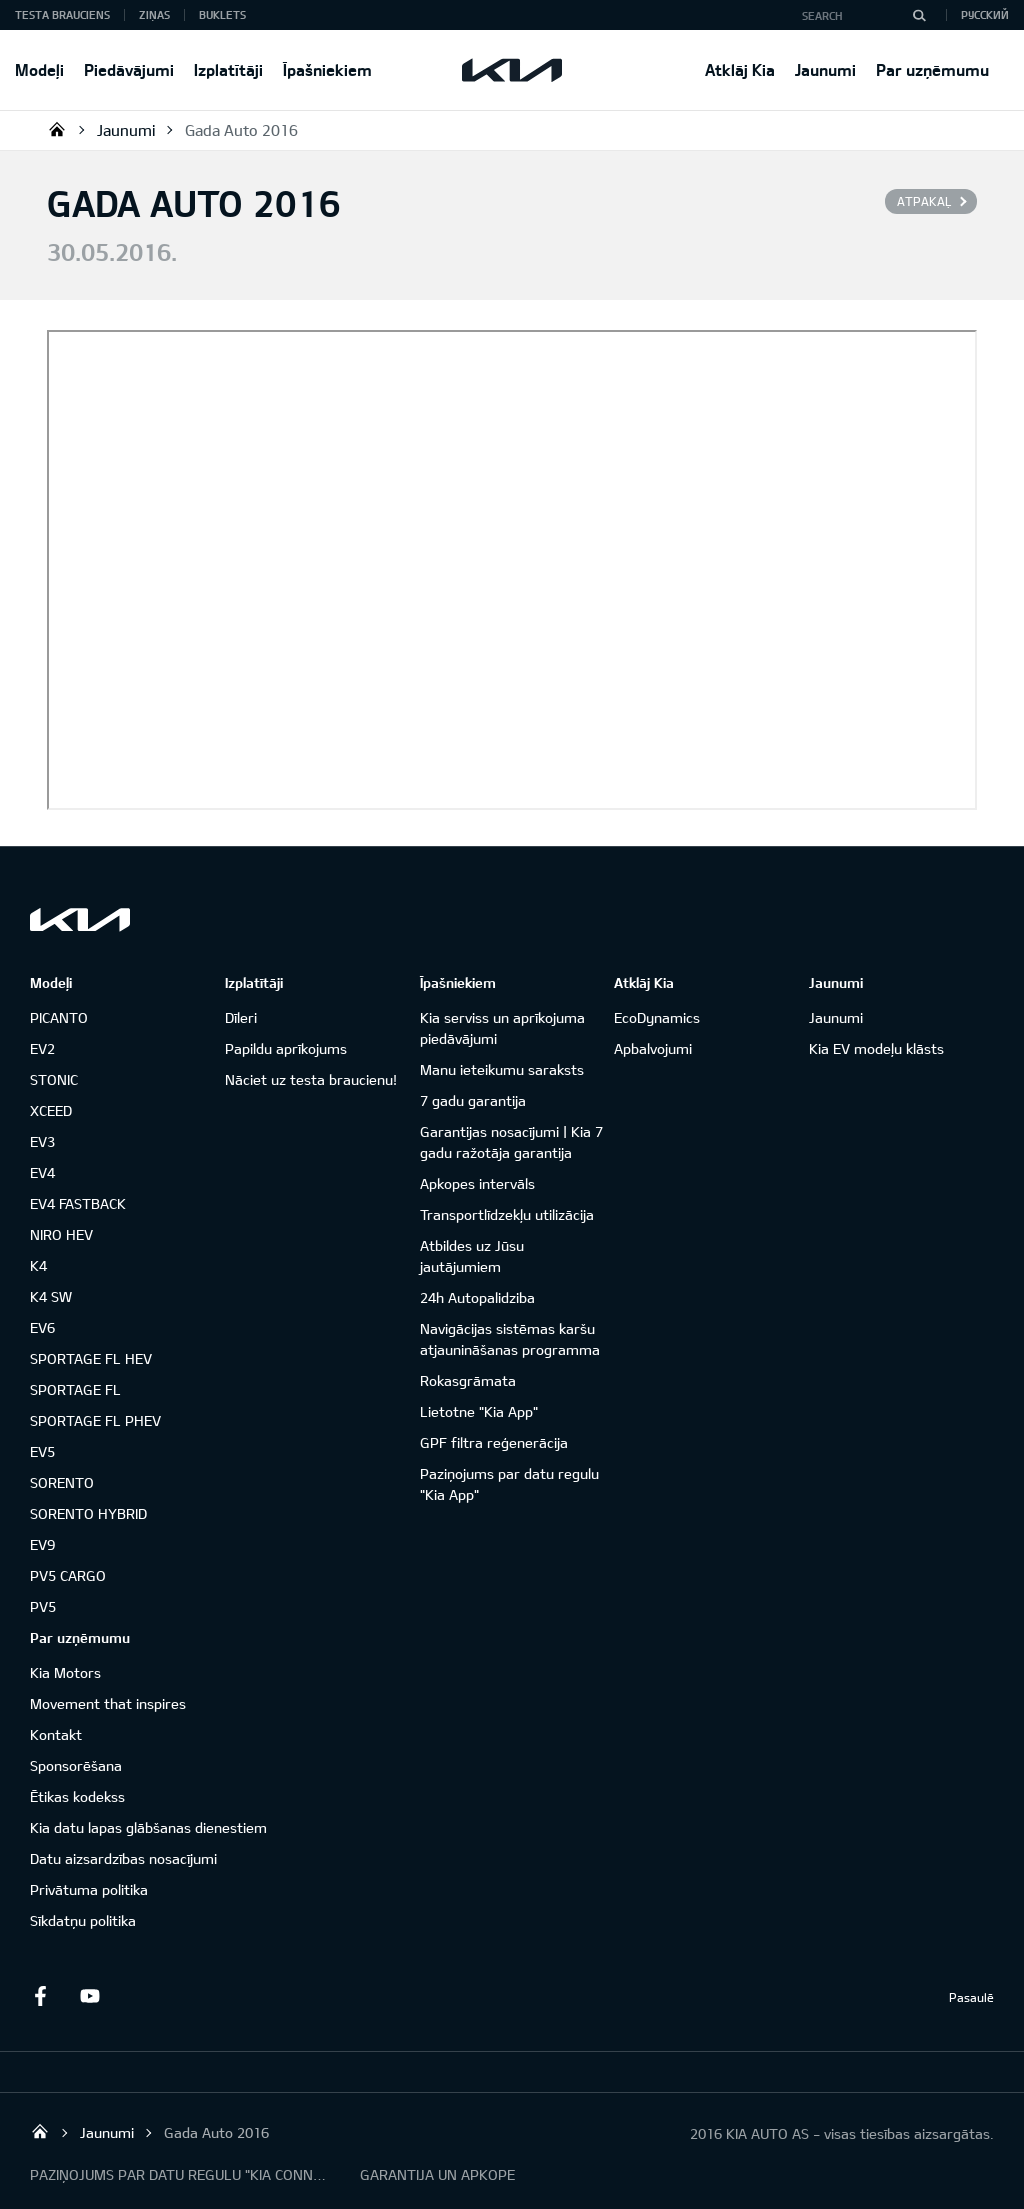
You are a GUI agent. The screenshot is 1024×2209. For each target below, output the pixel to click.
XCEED (51, 1110)
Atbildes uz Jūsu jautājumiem (472, 1256)
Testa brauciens (62, 14)
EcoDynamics (657, 1017)
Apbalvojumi (653, 1048)
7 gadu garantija (473, 1100)
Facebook (40, 1996)
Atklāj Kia (740, 69)
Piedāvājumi (129, 69)
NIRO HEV (61, 1234)
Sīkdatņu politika (83, 1920)
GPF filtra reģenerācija (494, 1442)
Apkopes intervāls (477, 1183)
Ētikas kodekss (77, 1796)
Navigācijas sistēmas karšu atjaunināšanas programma (510, 1339)
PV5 (43, 1606)
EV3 (42, 1141)
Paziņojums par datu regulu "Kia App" (509, 1484)
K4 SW (51, 1296)
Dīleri (241, 1017)
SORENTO (62, 1482)
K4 (38, 1265)
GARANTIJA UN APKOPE (437, 2174)
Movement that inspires (108, 1703)
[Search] (919, 15)
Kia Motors (65, 1672)
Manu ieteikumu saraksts (502, 1069)
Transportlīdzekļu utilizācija (507, 1214)
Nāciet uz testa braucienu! (311, 1079)
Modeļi (39, 69)
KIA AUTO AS (57, 129)
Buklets (222, 14)
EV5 (42, 1451)
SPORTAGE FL (75, 1389)
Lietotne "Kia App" (479, 1411)
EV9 (42, 1544)
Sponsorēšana (76, 1765)
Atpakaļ (924, 201)
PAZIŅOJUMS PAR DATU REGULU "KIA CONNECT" (180, 2174)
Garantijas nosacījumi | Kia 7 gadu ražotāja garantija (511, 1142)
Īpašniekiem (327, 69)
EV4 (42, 1172)
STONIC (54, 1079)
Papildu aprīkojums (286, 1048)
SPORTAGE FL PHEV (95, 1420)
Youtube (90, 1996)
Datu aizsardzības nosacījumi (123, 1858)
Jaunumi (825, 69)
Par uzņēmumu (932, 69)
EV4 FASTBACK (78, 1203)
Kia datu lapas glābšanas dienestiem (148, 1827)
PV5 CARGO (68, 1575)
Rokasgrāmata (468, 1380)
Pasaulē (971, 1997)
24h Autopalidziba (477, 1297)
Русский (985, 14)
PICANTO (59, 1017)
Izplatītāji (228, 69)
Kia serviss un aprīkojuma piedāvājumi (502, 1028)
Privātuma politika (89, 1889)
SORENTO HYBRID (88, 1513)
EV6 (42, 1327)
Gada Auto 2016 (241, 130)
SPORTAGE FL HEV (91, 1358)
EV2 (42, 1048)
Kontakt (56, 1734)
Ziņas (154, 14)
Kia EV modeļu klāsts (876, 1048)
